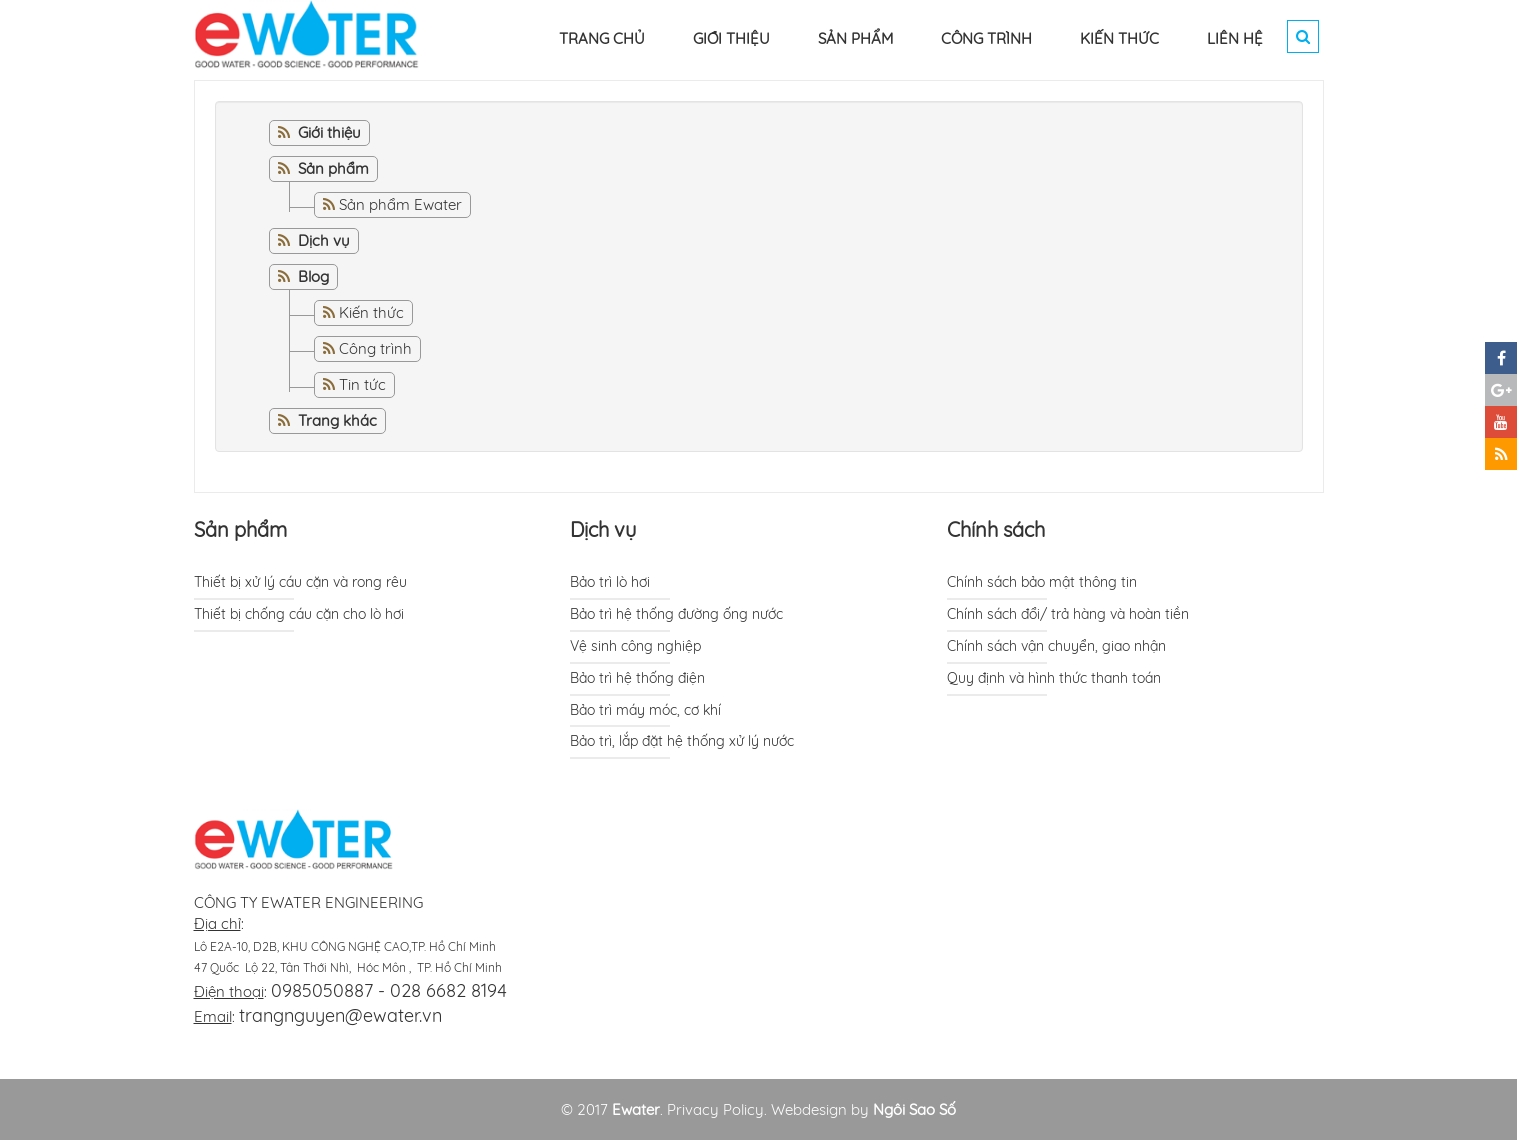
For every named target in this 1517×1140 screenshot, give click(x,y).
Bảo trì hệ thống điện (637, 678)
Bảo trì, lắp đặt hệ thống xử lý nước (682, 741)
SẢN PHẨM (855, 38)
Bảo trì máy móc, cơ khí (645, 710)
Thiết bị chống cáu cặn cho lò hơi (299, 614)
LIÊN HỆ (1235, 38)
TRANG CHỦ (602, 38)
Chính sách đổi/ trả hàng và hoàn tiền (1068, 614)
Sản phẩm (240, 529)
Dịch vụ (603, 529)
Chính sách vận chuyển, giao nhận (1056, 646)
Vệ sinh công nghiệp (635, 646)
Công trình (375, 348)
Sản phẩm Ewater (400, 204)
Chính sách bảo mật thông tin (1042, 582)
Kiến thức (371, 312)
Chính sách (996, 529)
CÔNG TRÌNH (986, 38)
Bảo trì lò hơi (610, 582)
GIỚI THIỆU (731, 38)
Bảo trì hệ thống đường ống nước (676, 614)
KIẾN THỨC (1119, 38)
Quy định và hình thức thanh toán (1054, 678)
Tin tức (362, 384)
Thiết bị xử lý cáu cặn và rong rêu (300, 582)
